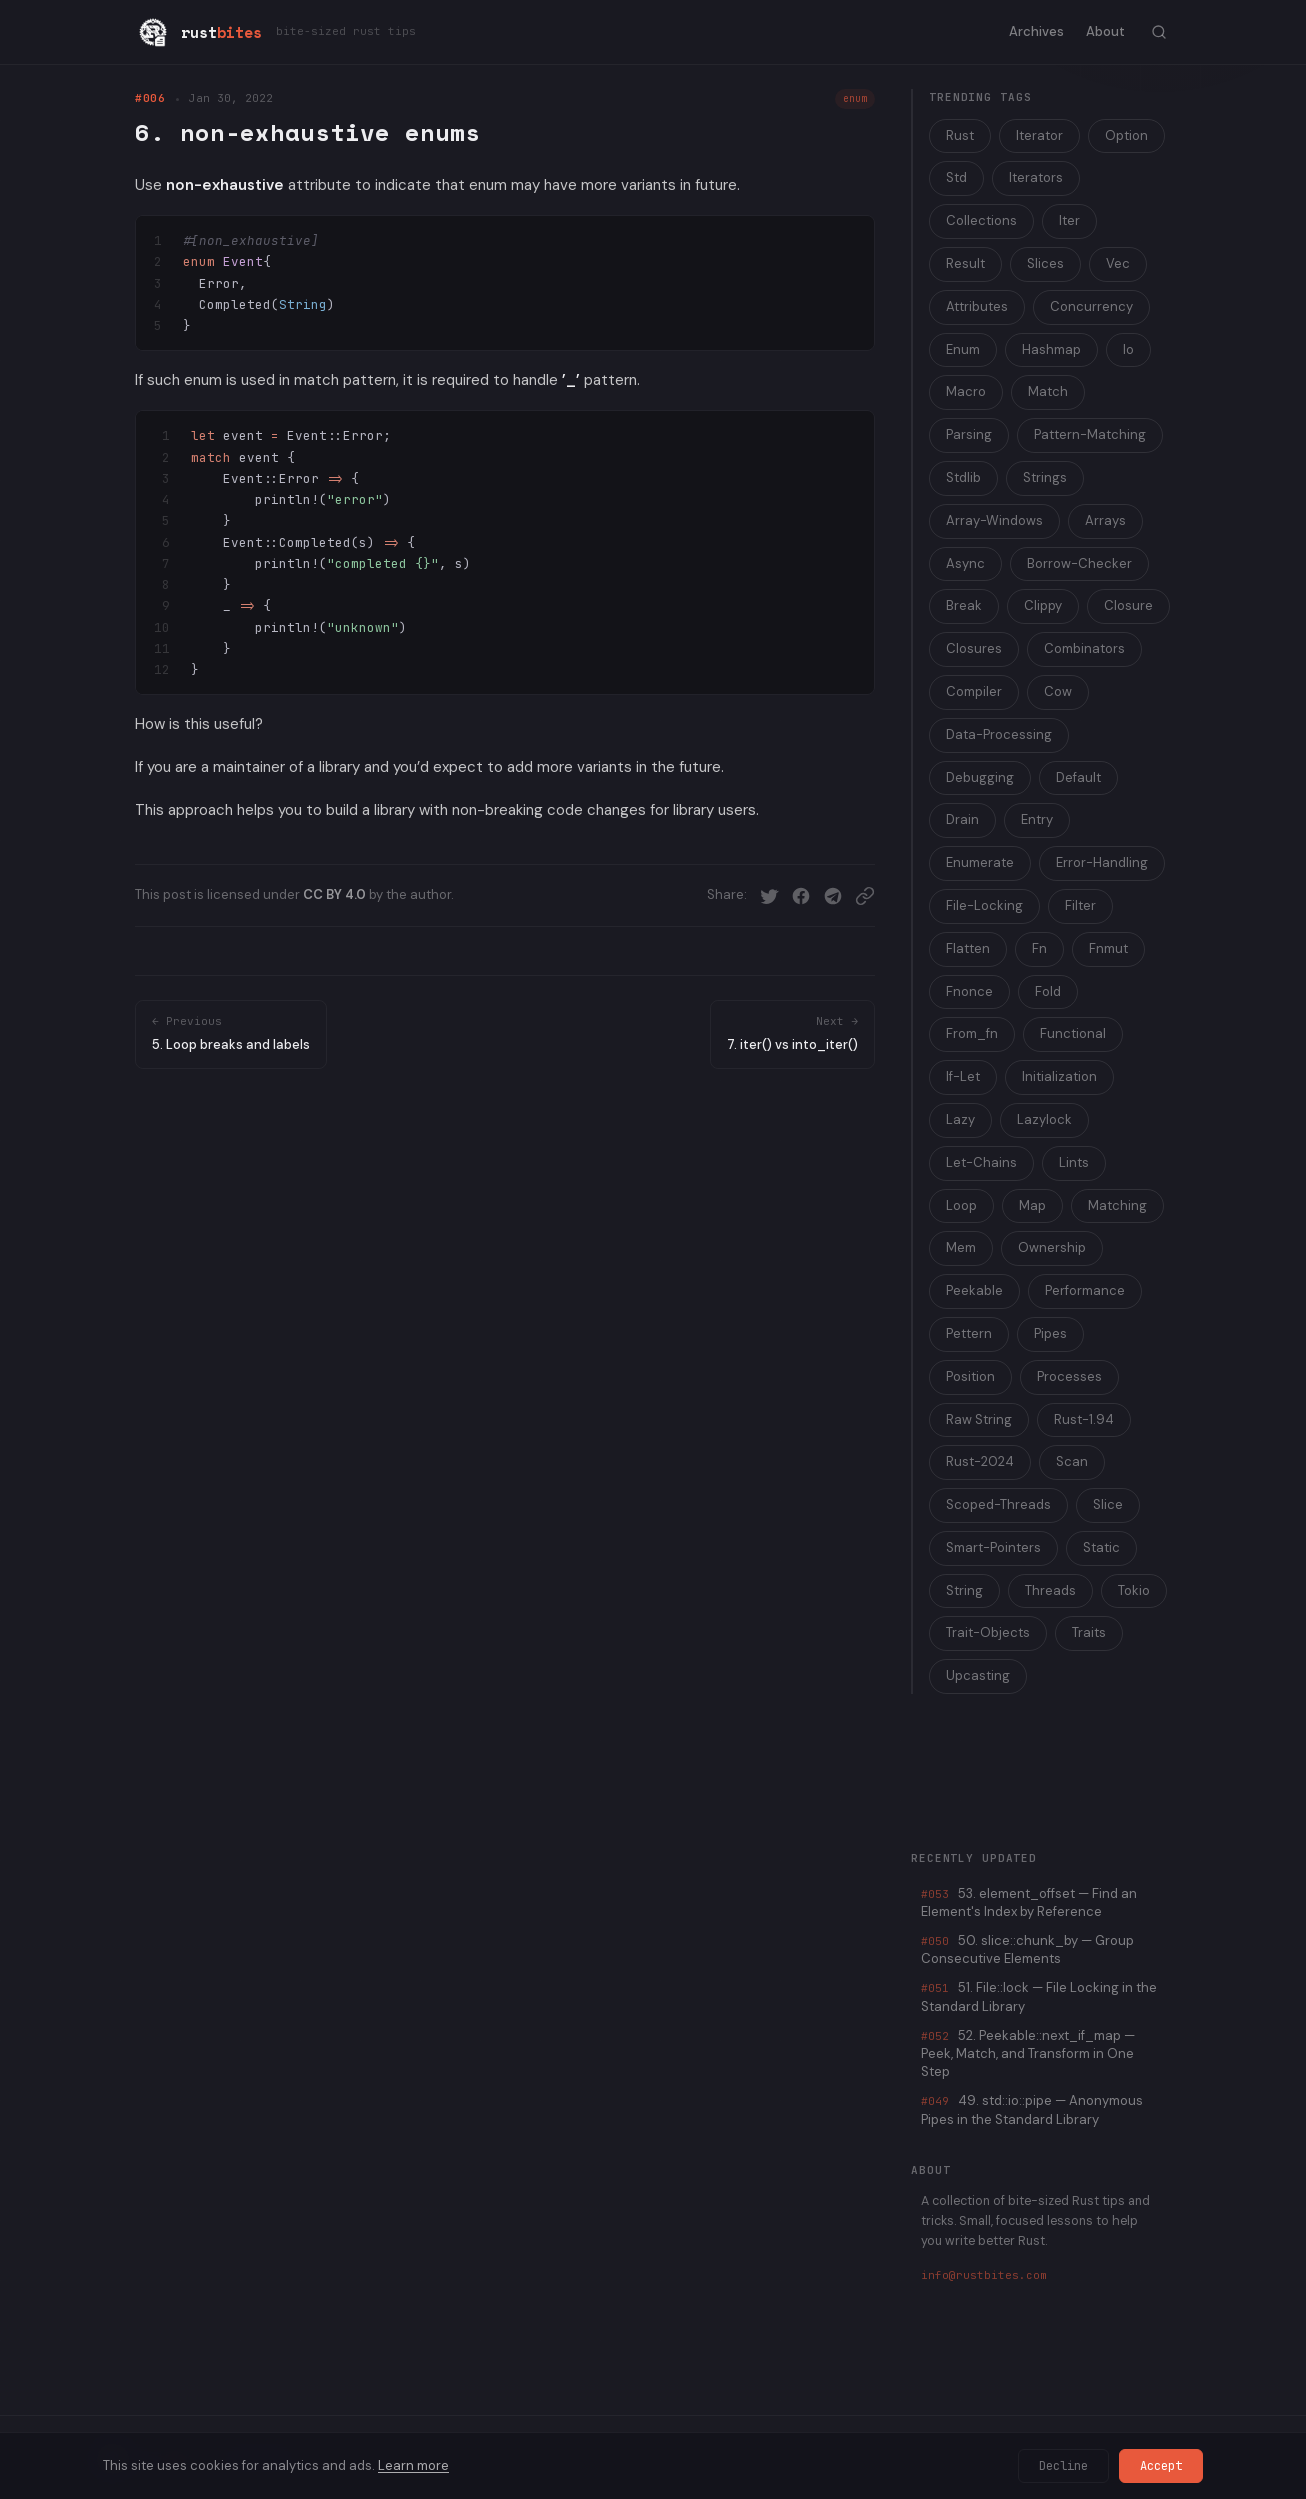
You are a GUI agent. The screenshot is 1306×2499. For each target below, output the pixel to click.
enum (855, 98)
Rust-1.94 (1084, 1419)
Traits (1089, 1632)
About (1105, 31)
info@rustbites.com (984, 2275)
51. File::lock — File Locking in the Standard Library (1039, 1996)
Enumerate (980, 862)
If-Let (963, 1076)
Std (956, 177)
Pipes (1050, 1333)
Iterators (1036, 177)
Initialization (1059, 1076)
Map (1032, 1205)
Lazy (960, 1119)
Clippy (1043, 605)
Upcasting (978, 1675)
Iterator (1039, 135)
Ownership (1052, 1247)
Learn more (413, 2465)
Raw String (979, 1419)
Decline (1063, 2466)
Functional (1073, 1033)
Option (1126, 135)
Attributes (977, 306)
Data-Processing (999, 734)
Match (1048, 391)
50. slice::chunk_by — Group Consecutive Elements (1027, 1949)
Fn (1039, 948)
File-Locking (984, 905)
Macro (966, 391)
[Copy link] (865, 896)
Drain (962, 819)
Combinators (1084, 648)
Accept (1161, 2466)
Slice (1108, 1504)
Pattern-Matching (1090, 434)
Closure (1128, 605)
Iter (1069, 220)
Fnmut (1108, 948)
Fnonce (969, 991)
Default (1078, 777)
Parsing (969, 434)
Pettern (969, 1333)
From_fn (972, 1033)
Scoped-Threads (998, 1504)
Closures (974, 648)
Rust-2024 (980, 1461)
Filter (1080, 905)
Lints (1074, 1162)
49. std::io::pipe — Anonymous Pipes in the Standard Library (1032, 2109)
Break (964, 605)
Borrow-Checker (1079, 563)
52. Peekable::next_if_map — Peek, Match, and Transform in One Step (1028, 2053)
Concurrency (1091, 306)
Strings (1045, 477)
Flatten (968, 948)
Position (970, 1376)
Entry (1037, 819)
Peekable (974, 1290)
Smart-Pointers (993, 1547)
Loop (961, 1205)
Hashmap (1051, 349)
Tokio (1134, 1590)
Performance (1085, 1290)
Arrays (1105, 520)
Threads (1050, 1590)
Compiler (974, 691)
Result (965, 263)
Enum (963, 349)
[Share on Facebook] (801, 896)
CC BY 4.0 (334, 894)
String (964, 1590)
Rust (960, 135)
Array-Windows (994, 520)
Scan (1072, 1461)
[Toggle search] (1159, 32)
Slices (1045, 263)
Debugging (980, 777)
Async (965, 563)
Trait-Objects (988, 1632)
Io (1128, 349)
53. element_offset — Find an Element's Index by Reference (1029, 1902)
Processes (1069, 1376)
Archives (1036, 31)
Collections (981, 220)
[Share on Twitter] (769, 896)
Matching (1117, 1205)
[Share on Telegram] (833, 896)
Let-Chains (981, 1162)
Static (1101, 1547)
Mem (961, 1247)
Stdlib (963, 477)
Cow (1058, 691)
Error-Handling (1102, 862)
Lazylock (1044, 1119)
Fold (1048, 991)
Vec (1118, 263)
